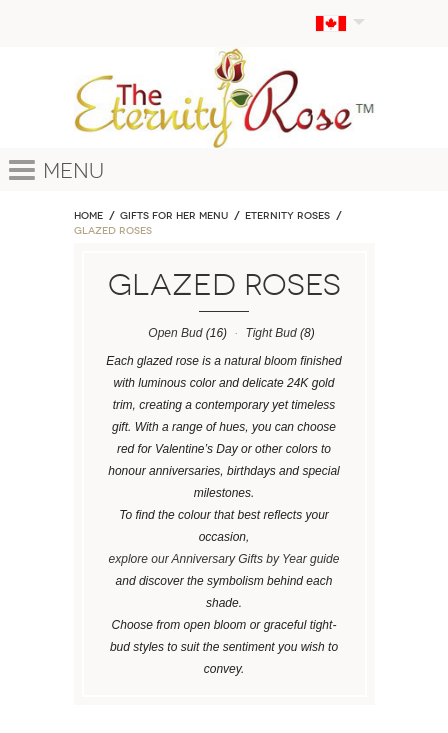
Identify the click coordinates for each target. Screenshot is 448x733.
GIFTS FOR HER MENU (174, 216)
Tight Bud (270, 333)
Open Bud (175, 333)
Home (88, 216)
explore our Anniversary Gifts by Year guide (224, 559)
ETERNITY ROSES (287, 216)
